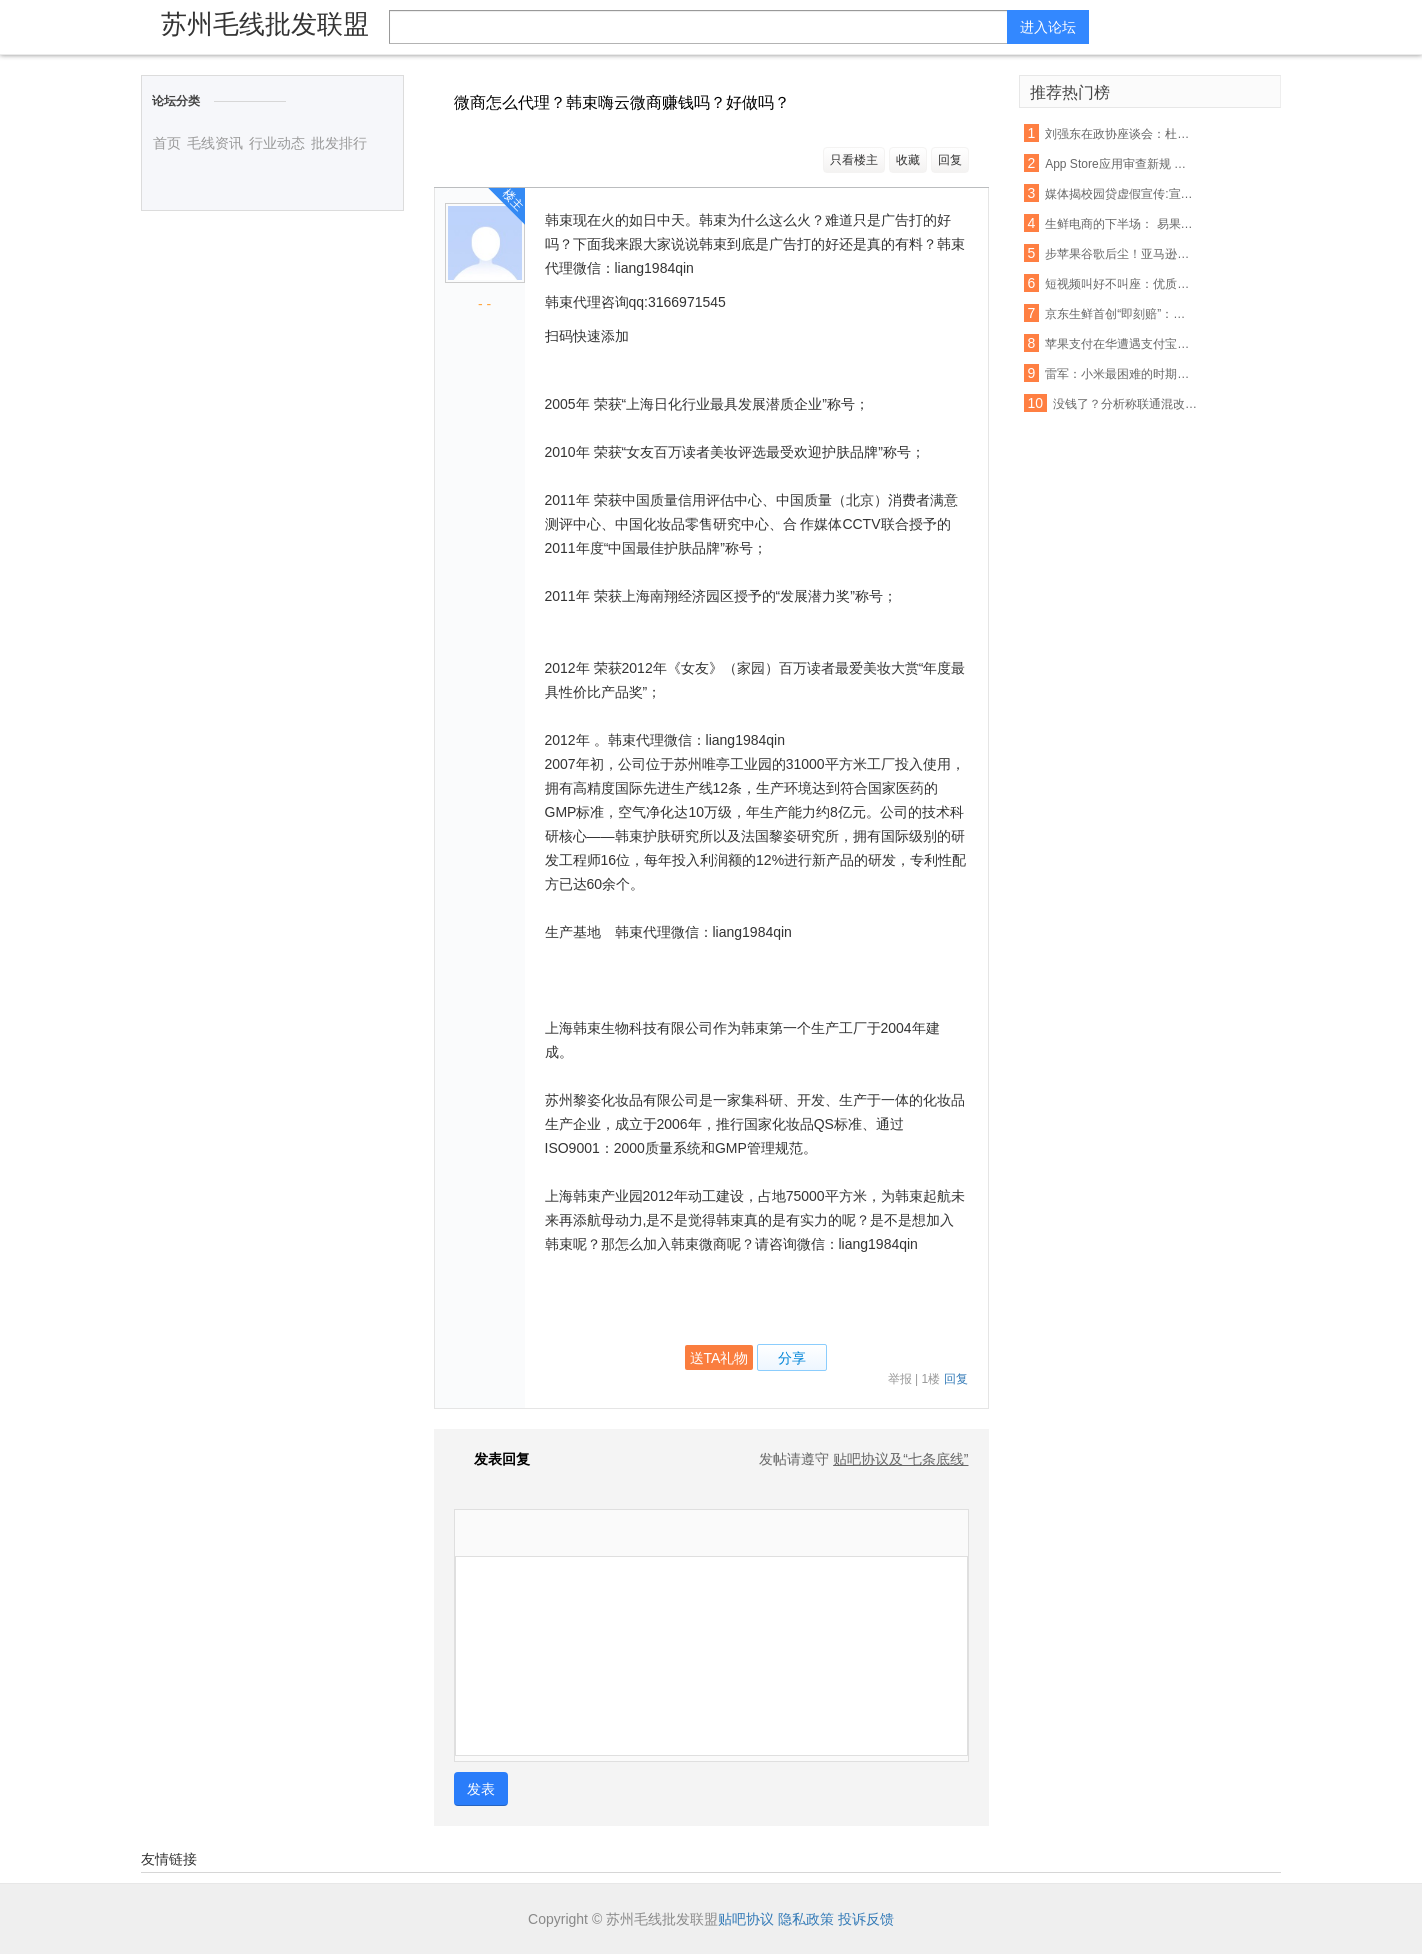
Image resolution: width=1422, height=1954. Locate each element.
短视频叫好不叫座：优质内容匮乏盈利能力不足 (1121, 284)
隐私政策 (806, 1919)
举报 (900, 1379)
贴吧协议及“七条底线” (900, 1459)
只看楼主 (854, 160)
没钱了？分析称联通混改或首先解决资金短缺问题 (1129, 404)
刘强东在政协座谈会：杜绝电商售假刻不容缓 (1121, 134)
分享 (792, 1358)
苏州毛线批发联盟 (265, 24)
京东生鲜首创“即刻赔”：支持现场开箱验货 (1121, 314)
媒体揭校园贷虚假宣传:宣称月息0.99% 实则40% (1121, 194)
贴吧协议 (746, 1919)
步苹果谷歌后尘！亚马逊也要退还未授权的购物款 (1121, 254)
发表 (481, 1789)
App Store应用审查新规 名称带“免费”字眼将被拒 (1121, 164)
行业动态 (277, 143)
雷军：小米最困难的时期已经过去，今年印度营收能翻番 (1121, 374)
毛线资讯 (215, 143)
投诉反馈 (866, 1919)
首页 (167, 143)
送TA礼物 (719, 1358)
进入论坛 (1048, 27)
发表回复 (492, 1459)
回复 (950, 160)
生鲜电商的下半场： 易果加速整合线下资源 (1121, 224)
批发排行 (339, 143)
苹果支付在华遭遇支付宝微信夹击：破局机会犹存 (1121, 344)
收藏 (908, 160)
